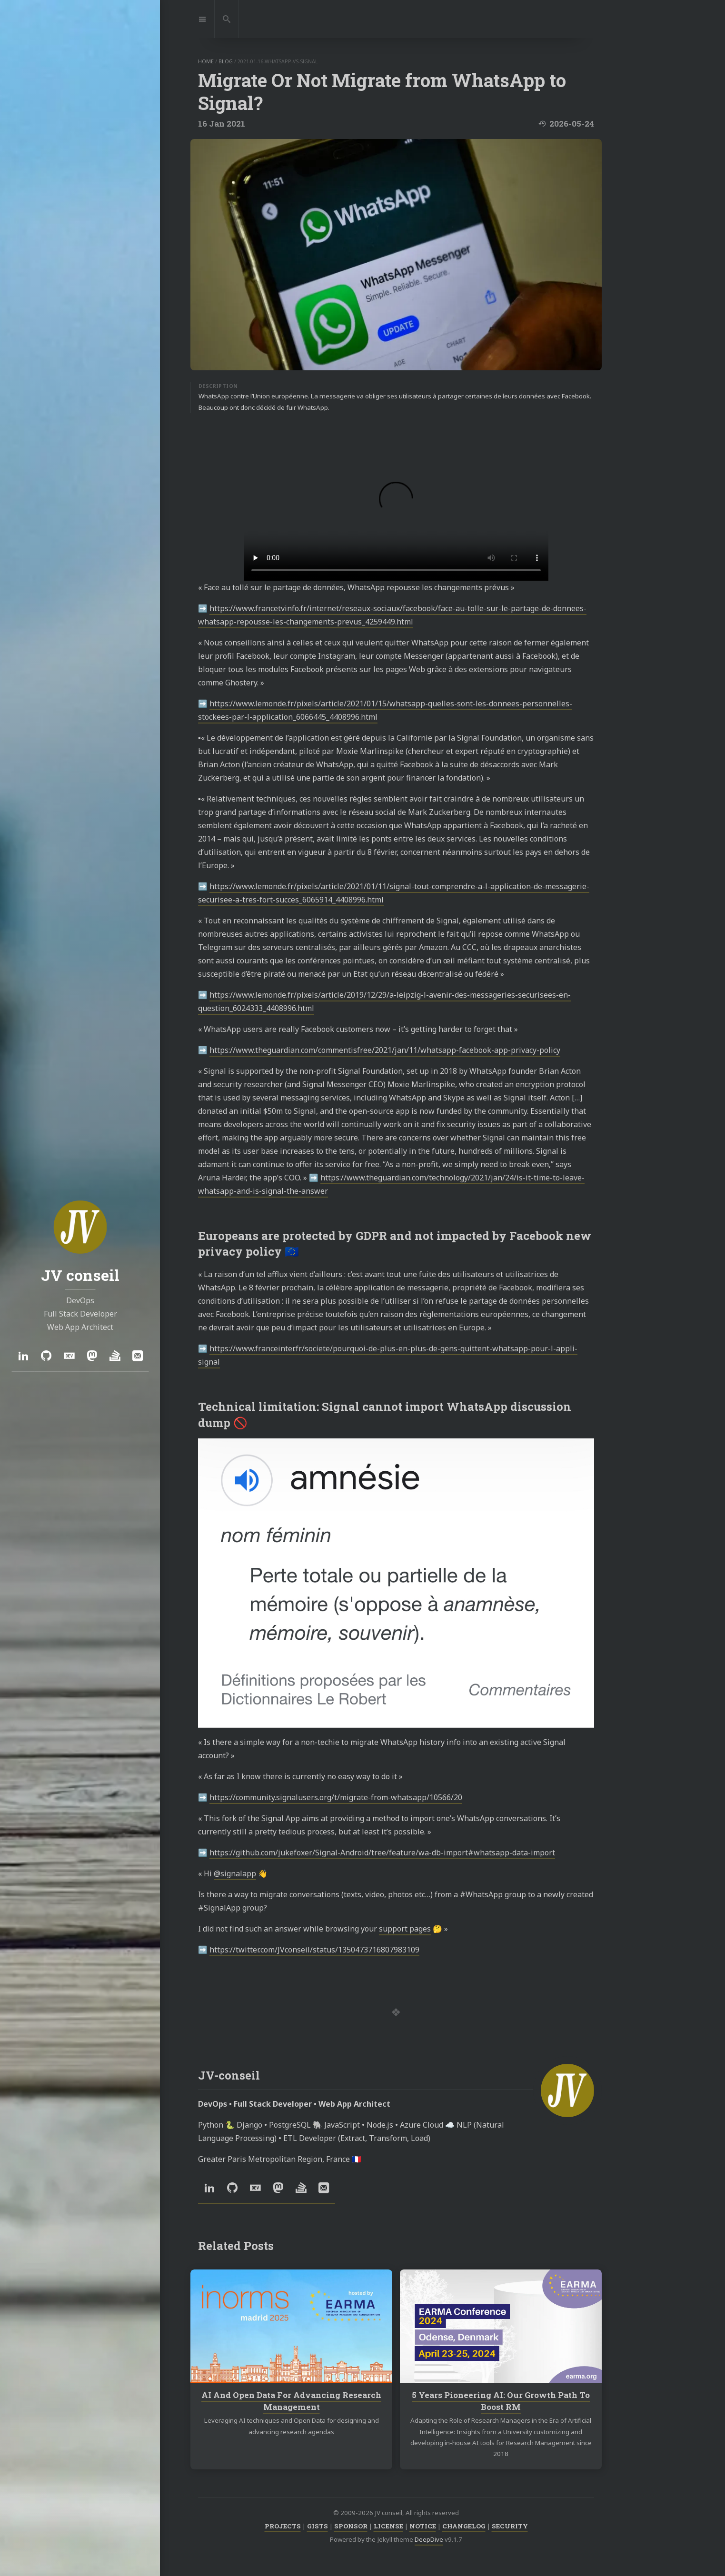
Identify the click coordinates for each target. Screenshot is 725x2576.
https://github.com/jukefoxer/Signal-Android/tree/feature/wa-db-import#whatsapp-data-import (382, 1852)
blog (225, 61)
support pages (405, 1928)
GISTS (317, 2526)
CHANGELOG (464, 2526)
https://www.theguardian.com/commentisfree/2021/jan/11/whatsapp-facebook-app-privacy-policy (384, 1050)
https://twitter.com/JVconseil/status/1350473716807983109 (314, 1949)
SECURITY (510, 2526)
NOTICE (422, 2526)
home (206, 61)
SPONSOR (350, 2526)
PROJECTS (283, 2526)
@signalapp (235, 1873)
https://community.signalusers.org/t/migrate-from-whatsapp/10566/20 (335, 1797)
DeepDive (429, 2539)
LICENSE (388, 2526)
